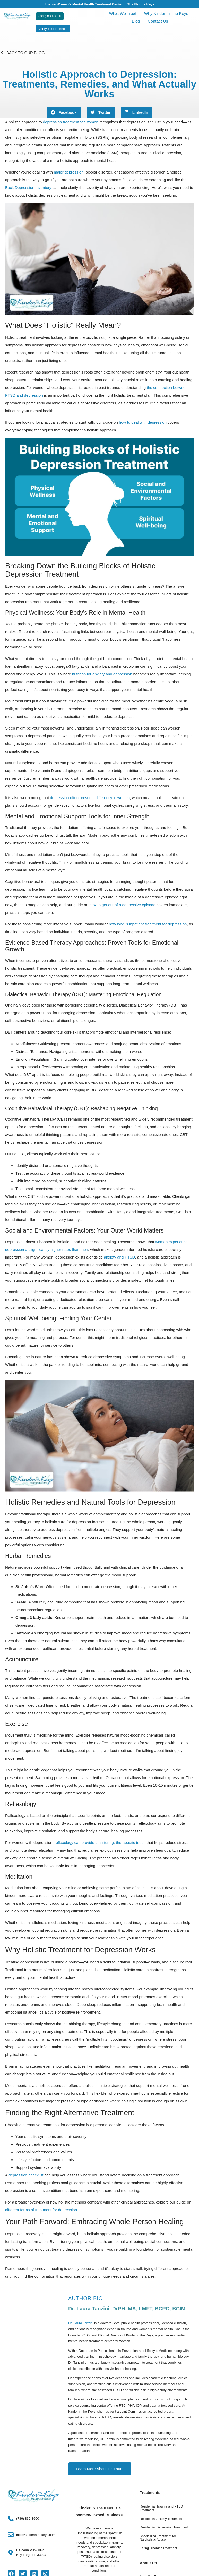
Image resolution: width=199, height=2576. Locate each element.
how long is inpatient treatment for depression (148, 924)
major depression (68, 172)
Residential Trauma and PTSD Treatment (162, 2508)
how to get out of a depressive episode (122, 905)
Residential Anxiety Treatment (162, 2519)
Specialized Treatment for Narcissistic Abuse (159, 2539)
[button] (64, 112)
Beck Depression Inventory (28, 187)
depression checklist (25, 2175)
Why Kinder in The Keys (166, 13)
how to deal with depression (143, 422)
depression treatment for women (70, 122)
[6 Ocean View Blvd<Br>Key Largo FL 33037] (11, 2554)
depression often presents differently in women (90, 797)
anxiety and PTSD (119, 1257)
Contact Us (158, 21)
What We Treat (122, 13)
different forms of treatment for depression (41, 2210)
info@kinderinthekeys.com (36, 2535)
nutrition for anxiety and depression (102, 674)
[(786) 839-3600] (11, 2519)
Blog (136, 21)
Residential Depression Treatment (165, 2528)
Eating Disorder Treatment (159, 2549)
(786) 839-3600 (28, 2519)
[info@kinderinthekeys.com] (11, 2535)
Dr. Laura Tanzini (80, 2323)
